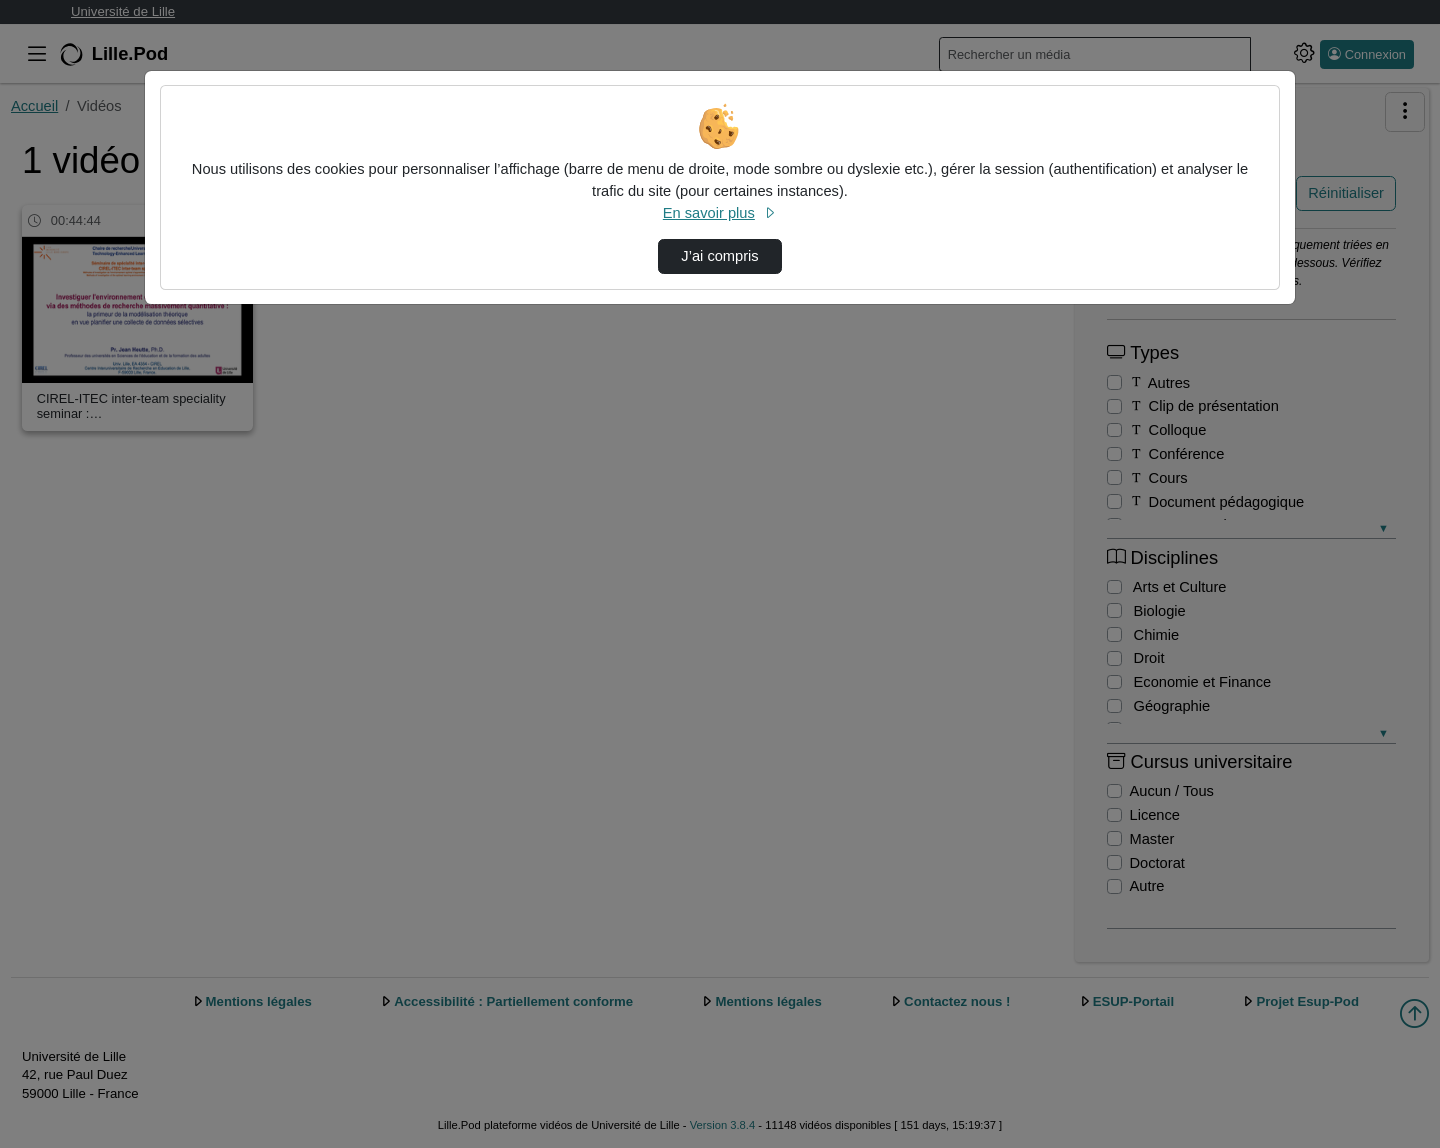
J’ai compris (719, 256)
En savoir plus (720, 213)
